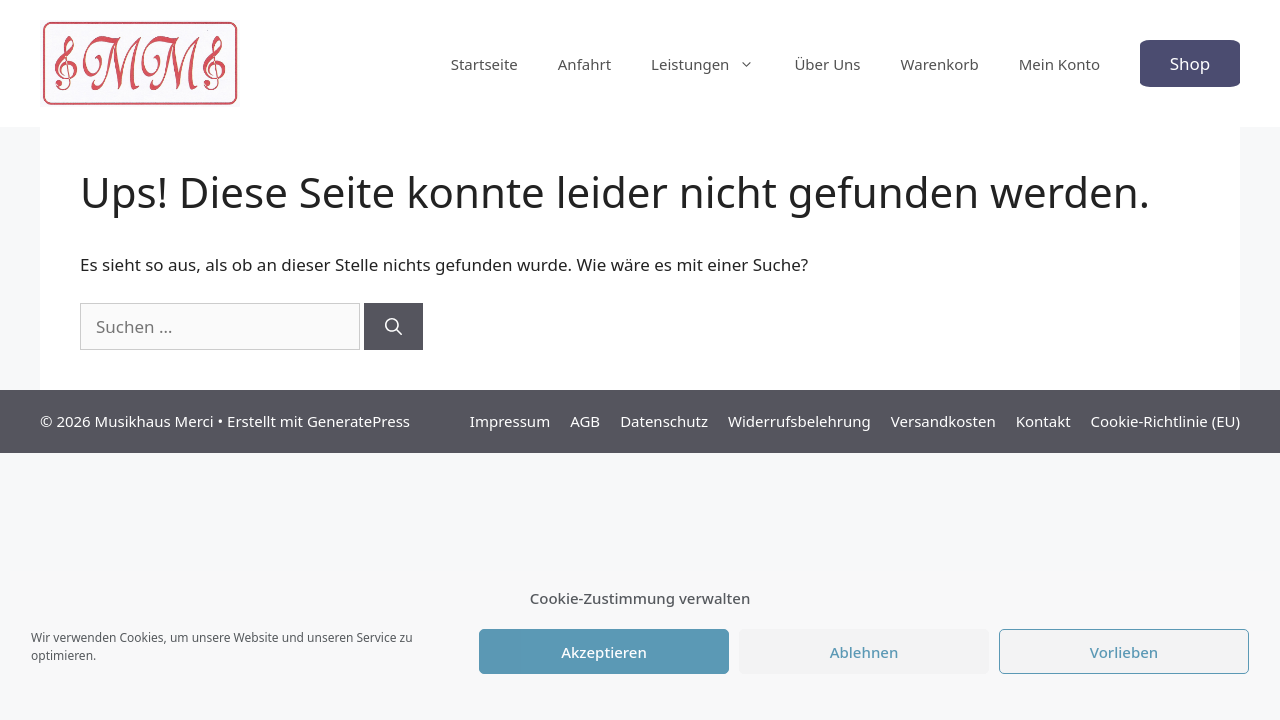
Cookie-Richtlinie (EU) (1165, 421)
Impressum (510, 421)
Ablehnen (864, 652)
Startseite (484, 64)
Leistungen (712, 64)
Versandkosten (943, 421)
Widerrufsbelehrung (799, 421)
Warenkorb (940, 64)
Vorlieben (1124, 652)
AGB (585, 421)
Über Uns (827, 64)
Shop (1190, 63)
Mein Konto (1059, 64)
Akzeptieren (604, 652)
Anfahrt (584, 64)
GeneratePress (358, 421)
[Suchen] (393, 327)
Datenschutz (664, 421)
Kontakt (1043, 421)
